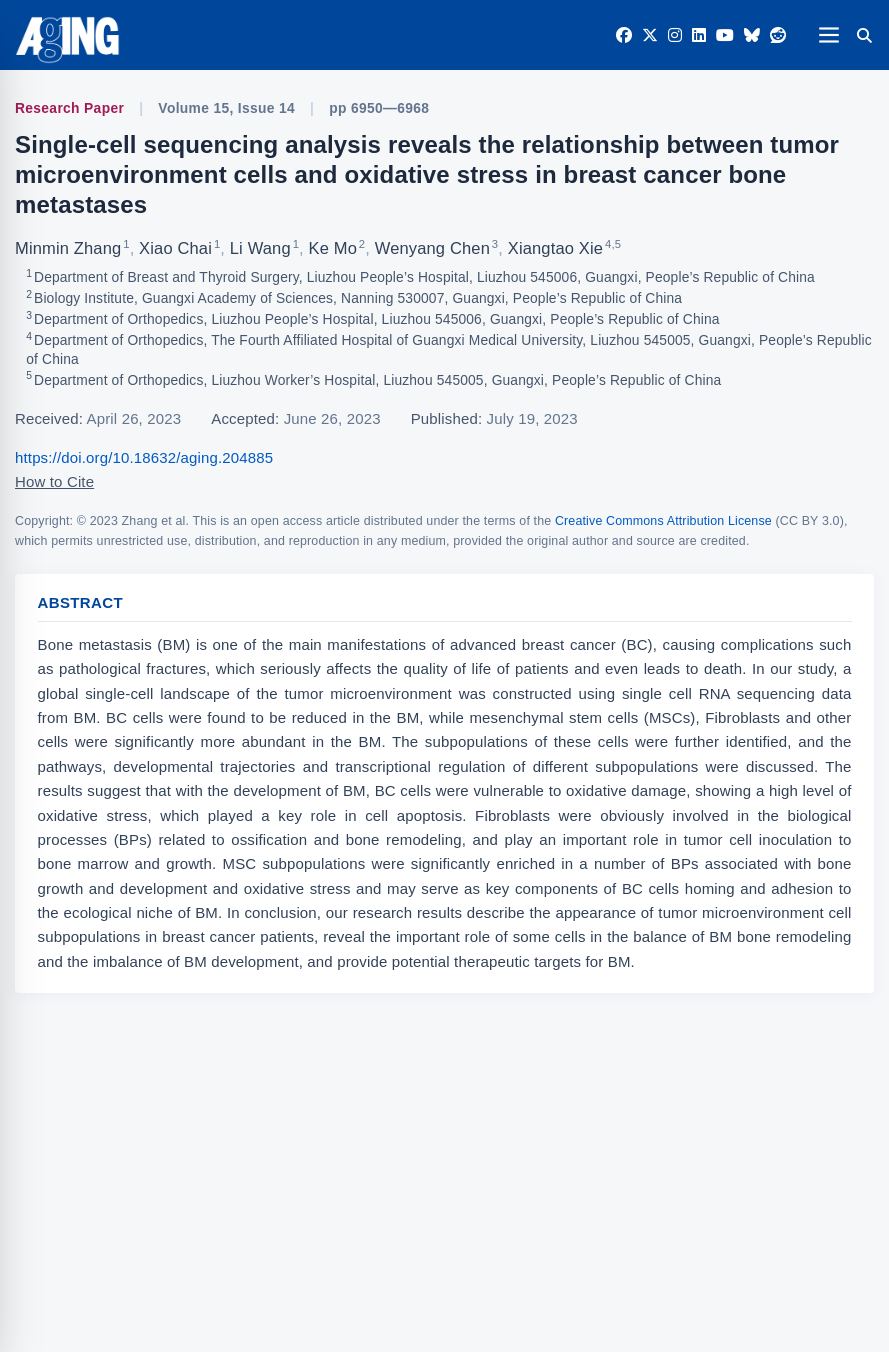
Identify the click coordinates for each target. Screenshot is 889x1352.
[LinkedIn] (699, 35)
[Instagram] (675, 35)
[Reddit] (778, 35)
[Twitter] (650, 35)
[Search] (864, 35)
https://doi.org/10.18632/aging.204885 (144, 457)
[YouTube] (725, 35)
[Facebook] (624, 35)
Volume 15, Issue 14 (226, 108)
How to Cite (54, 481)
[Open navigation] (828, 34)
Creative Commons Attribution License (663, 521)
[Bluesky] (752, 35)
